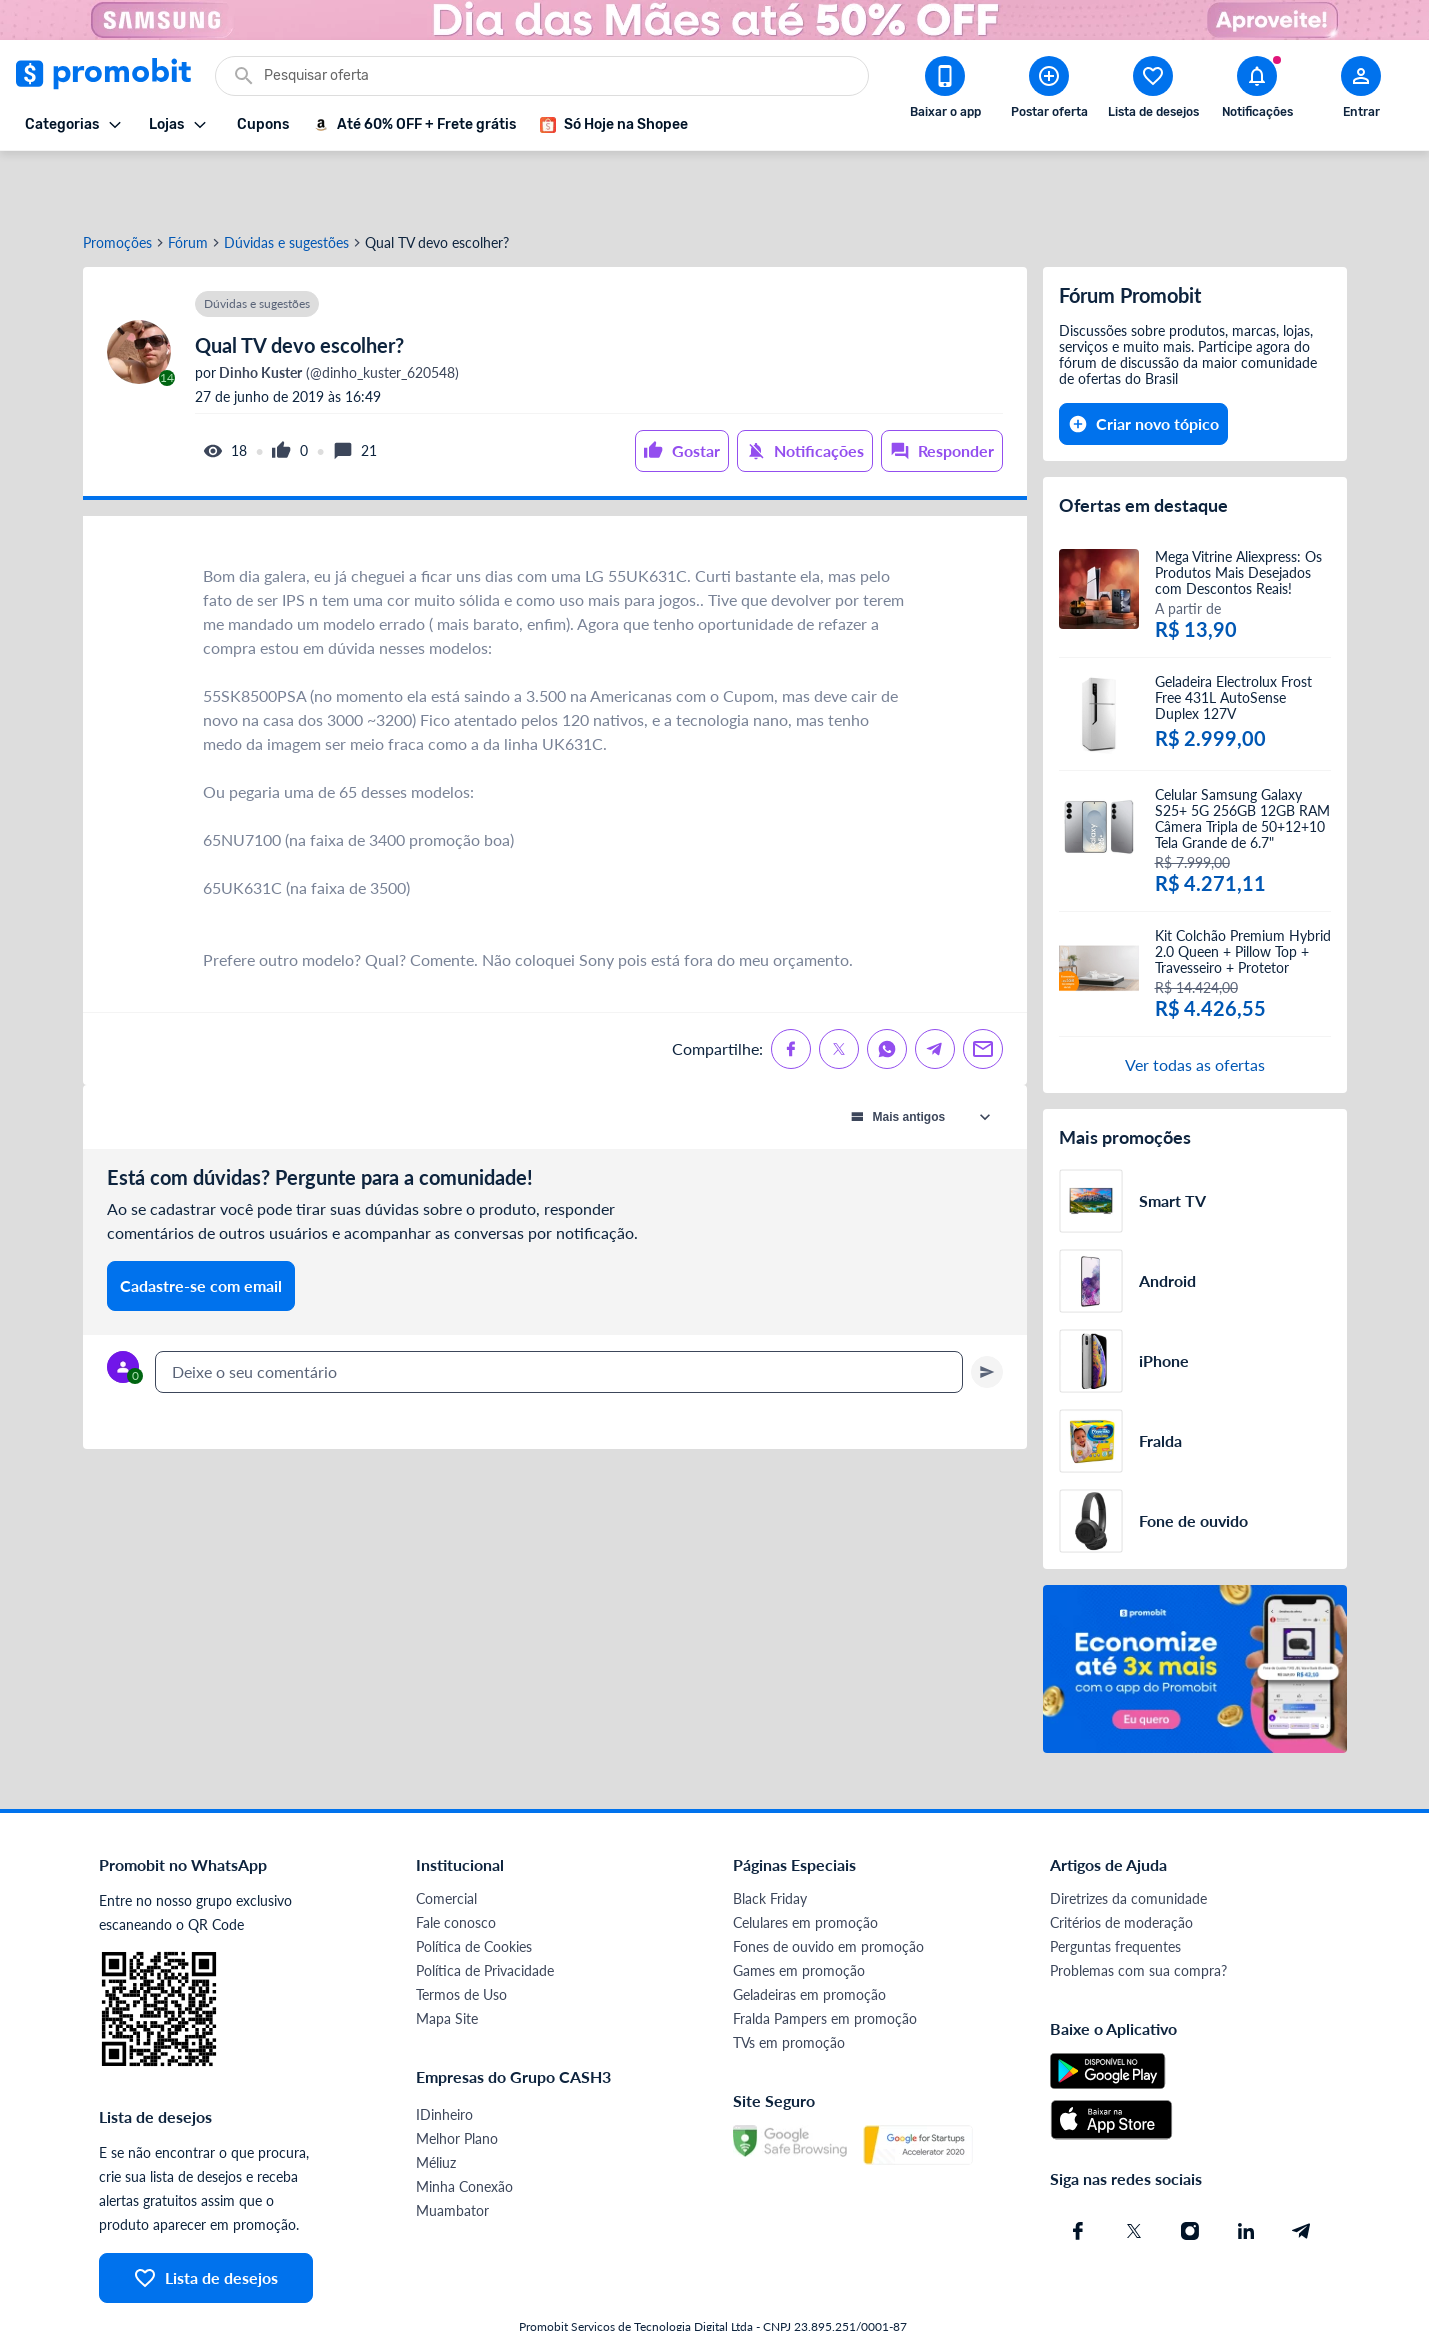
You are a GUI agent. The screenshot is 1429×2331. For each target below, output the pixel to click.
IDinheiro (444, 2054)
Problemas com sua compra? (1138, 1910)
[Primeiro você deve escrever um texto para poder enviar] (987, 1312)
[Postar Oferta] (1049, 91)
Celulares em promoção (805, 1862)
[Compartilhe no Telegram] (935, 989)
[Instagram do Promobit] (1190, 2171)
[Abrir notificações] (1257, 91)
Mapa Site (447, 1958)
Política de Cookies (474, 1886)
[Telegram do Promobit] (1302, 2171)
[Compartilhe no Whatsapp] (887, 989)
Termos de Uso (461, 1934)
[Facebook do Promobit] (1078, 2171)
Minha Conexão (464, 2126)
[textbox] (559, 1312)
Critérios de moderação (1121, 1862)
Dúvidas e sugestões (286, 183)
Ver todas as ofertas (1195, 1004)
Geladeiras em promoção (809, 1934)
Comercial (446, 1838)
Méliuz (436, 2102)
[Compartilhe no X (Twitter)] (839, 989)
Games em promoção (799, 1910)
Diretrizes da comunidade (1128, 1838)
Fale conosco (456, 1862)
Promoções (117, 183)
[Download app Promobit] (945, 91)
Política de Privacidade (485, 1910)
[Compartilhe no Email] (983, 989)
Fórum (188, 183)
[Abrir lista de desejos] (1153, 91)
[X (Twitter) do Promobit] (1134, 2171)
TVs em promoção (789, 1982)
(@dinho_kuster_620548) (337, 313)
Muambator (452, 2150)
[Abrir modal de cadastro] (1361, 91)
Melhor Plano (457, 2078)
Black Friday (770, 1838)
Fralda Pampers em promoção (825, 1958)
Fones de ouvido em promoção (828, 1886)
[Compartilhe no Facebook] (791, 989)
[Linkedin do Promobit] (1246, 2171)
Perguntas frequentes (1115, 1886)
